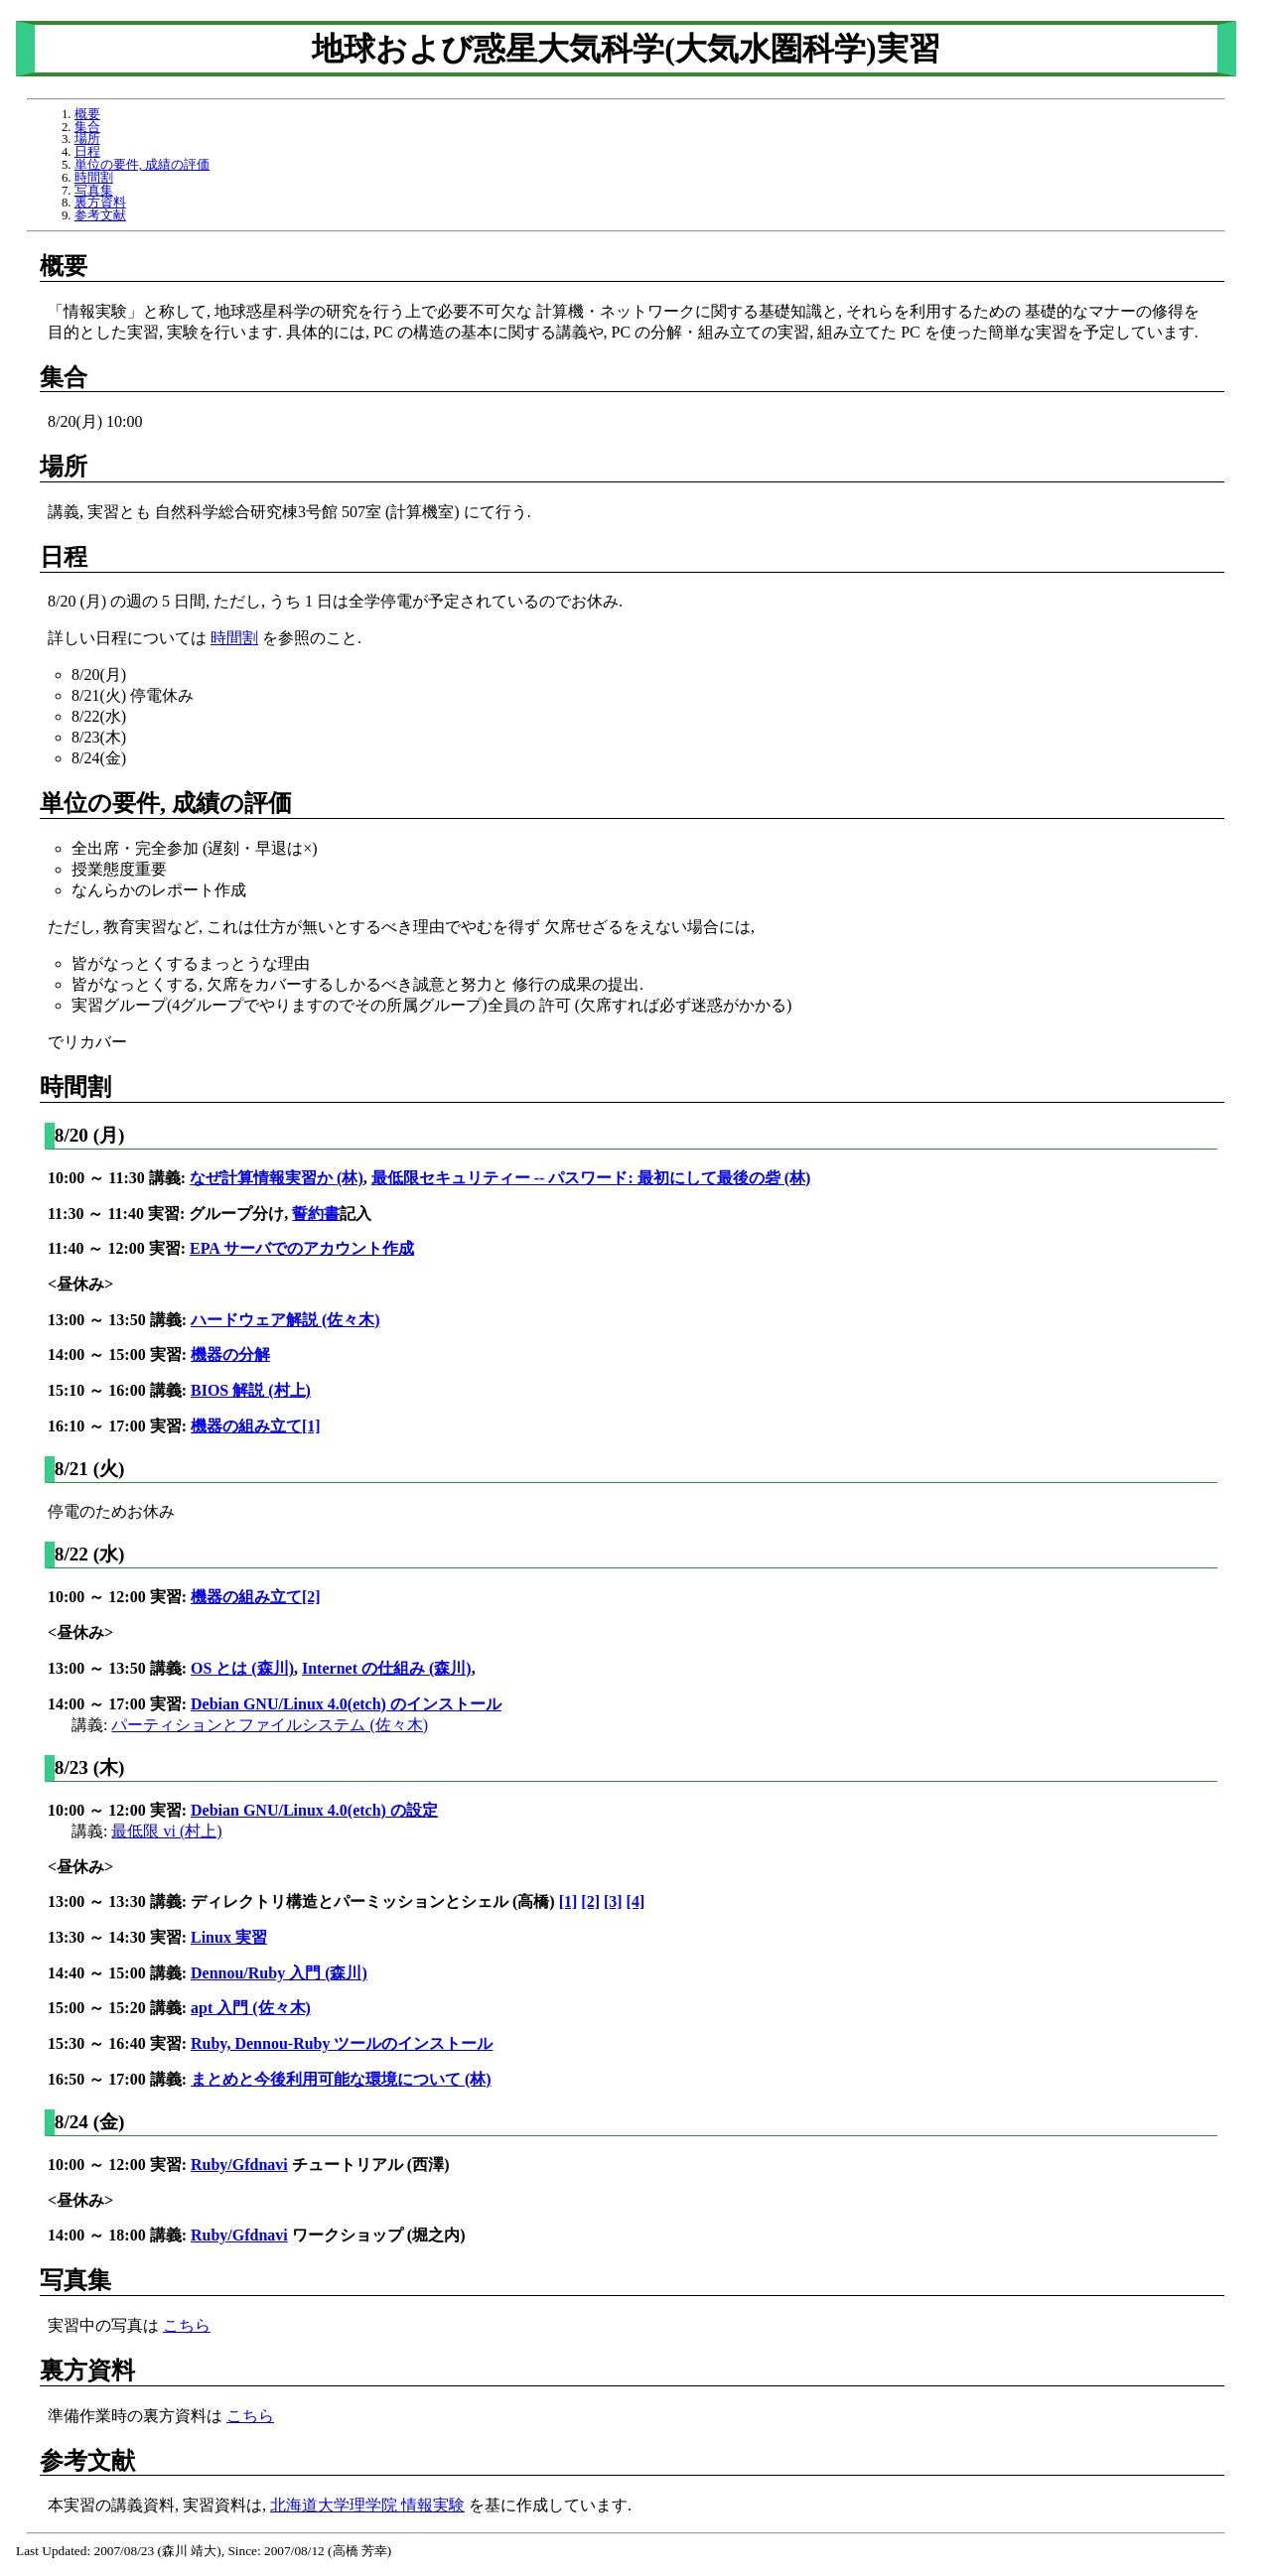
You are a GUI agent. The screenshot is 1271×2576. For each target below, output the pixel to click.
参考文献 (100, 215)
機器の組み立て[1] (256, 1426)
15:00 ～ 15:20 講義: (119, 2007)
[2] (590, 1901)
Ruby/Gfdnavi (239, 2164)
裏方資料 (100, 202)
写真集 (93, 191)
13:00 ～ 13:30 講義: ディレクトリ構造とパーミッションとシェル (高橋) (303, 1901)
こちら (187, 2325)
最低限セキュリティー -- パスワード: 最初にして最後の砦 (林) (591, 1177)
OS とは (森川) (242, 1668)
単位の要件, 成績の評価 (142, 165)
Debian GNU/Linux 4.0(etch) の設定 (314, 1810)
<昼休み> (80, 1284)
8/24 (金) (90, 2121)
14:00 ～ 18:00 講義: (119, 2235)
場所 (87, 139)
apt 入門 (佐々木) (251, 2007)
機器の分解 (230, 1354)
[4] (636, 1901)
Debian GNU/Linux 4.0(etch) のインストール (346, 1703)
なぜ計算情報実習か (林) (276, 1177)
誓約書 (316, 1213)
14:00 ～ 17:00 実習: (119, 1703)
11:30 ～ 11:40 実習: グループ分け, (170, 1213)
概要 (87, 114)
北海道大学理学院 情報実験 (367, 2505)
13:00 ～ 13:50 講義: (119, 1319)
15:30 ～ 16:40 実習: (119, 2043)
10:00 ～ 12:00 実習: (119, 1596)
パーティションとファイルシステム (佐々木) (269, 1724)
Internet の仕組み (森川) (387, 1668)
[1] (568, 1901)
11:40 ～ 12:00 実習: (119, 1248)
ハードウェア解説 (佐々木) (285, 1319)
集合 (87, 127)
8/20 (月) (90, 1135)
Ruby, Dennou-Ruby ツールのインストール (342, 2043)
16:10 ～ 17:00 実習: (119, 1426)
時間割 (93, 178)
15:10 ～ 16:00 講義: (119, 1390)
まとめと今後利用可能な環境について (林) (341, 2079)
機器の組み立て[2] (256, 1596)
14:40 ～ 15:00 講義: (119, 1973)
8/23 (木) (90, 1767)
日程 (87, 152)
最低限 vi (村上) (166, 1831)
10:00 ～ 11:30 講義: (119, 1177)
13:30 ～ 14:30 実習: (119, 1937)
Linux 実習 (229, 1937)
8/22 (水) (90, 1554)
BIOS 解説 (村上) (251, 1390)
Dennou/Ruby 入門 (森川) (279, 1973)
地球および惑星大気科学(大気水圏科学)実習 (625, 49)
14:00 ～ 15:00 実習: (119, 1354)
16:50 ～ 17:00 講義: (119, 2079)
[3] (613, 1901)
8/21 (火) (90, 1468)
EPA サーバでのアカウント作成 (302, 1248)
